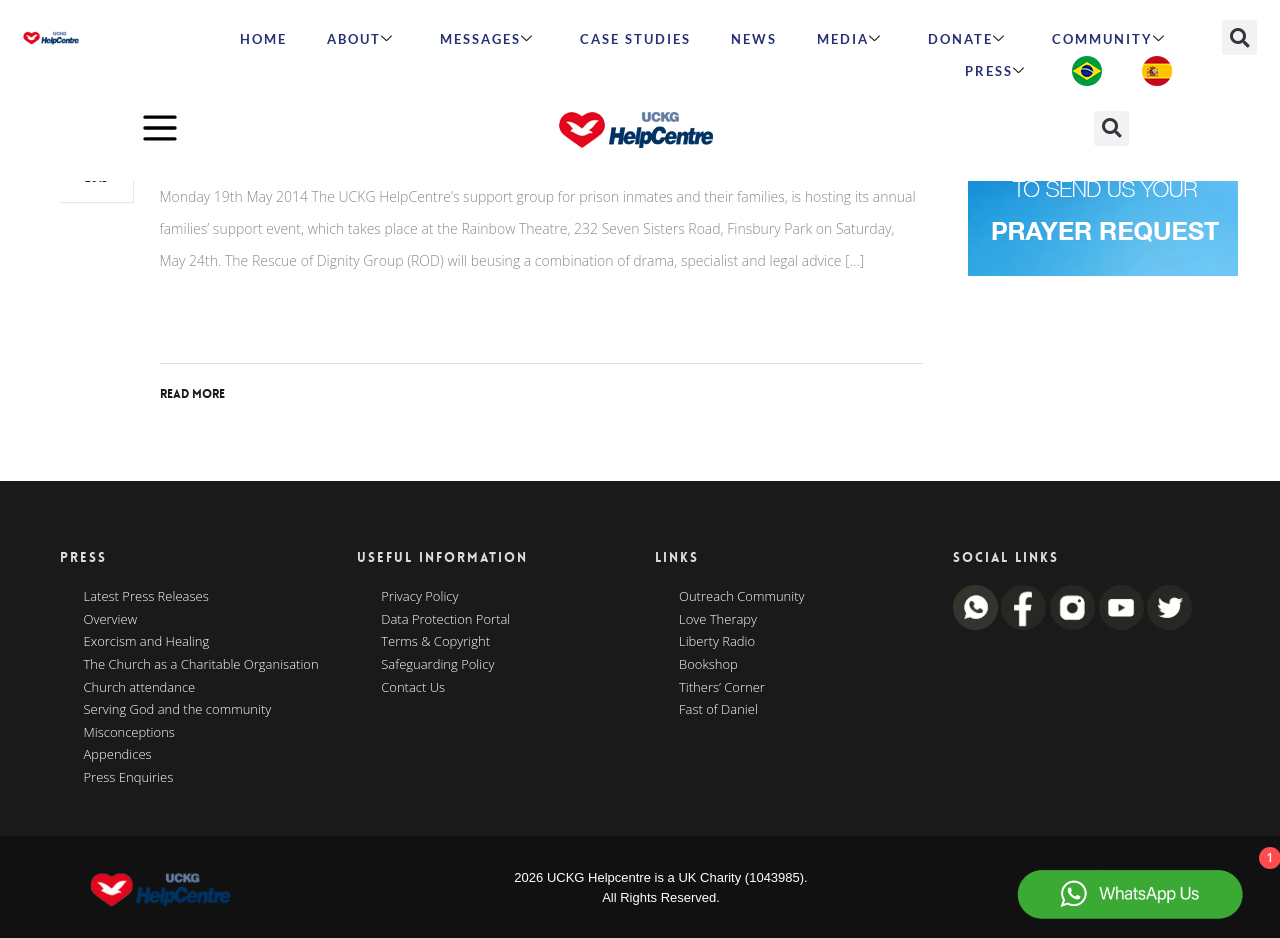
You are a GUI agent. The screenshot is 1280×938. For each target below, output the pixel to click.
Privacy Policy (419, 597)
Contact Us (413, 688)
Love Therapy (718, 620)
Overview (111, 620)
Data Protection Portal (445, 620)
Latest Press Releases (146, 597)
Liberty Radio (717, 642)
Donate (967, 39)
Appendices (118, 755)
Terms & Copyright (435, 642)
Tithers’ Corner (722, 688)
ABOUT (360, 39)
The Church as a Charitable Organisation (201, 665)
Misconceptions (129, 733)
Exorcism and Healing (147, 642)
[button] (1239, 37)
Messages (487, 39)
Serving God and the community (178, 710)
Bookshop (708, 665)
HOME (263, 39)
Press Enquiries (129, 778)
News (754, 39)
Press (995, 71)
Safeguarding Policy (437, 665)
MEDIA (849, 39)
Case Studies (635, 39)
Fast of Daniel (718, 710)
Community (1109, 39)
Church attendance (140, 688)
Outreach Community (742, 597)
